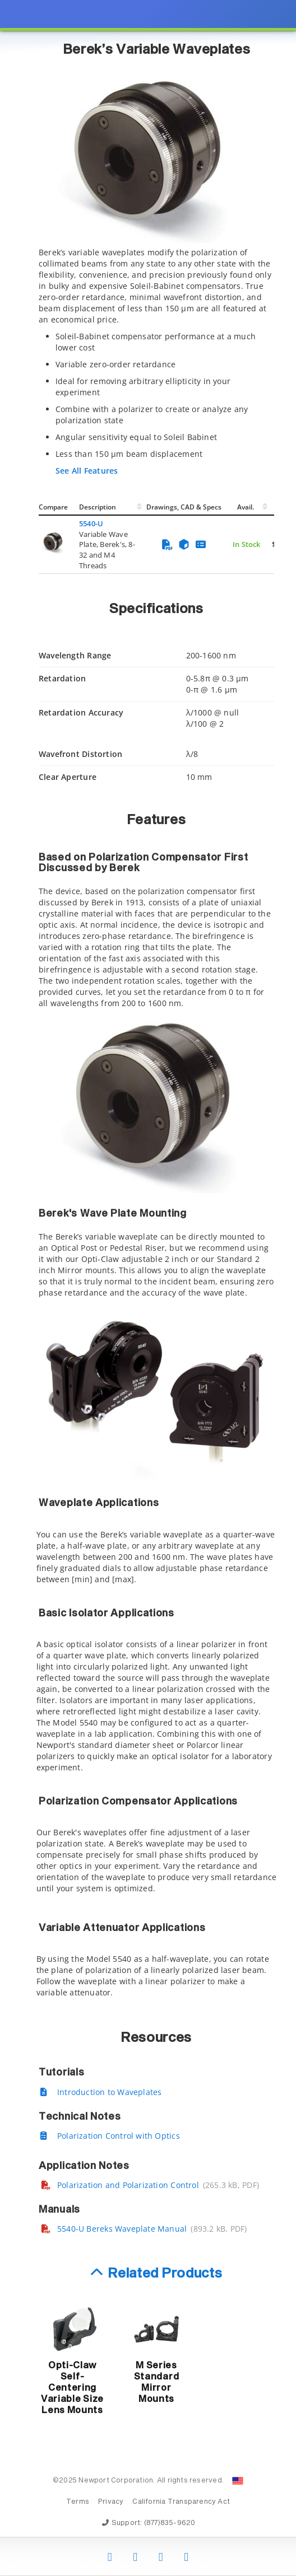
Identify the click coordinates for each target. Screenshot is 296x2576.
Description (97, 507)
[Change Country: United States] (237, 2480)
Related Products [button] (165, 2273)
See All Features (86, 470)
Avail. (246, 507)
